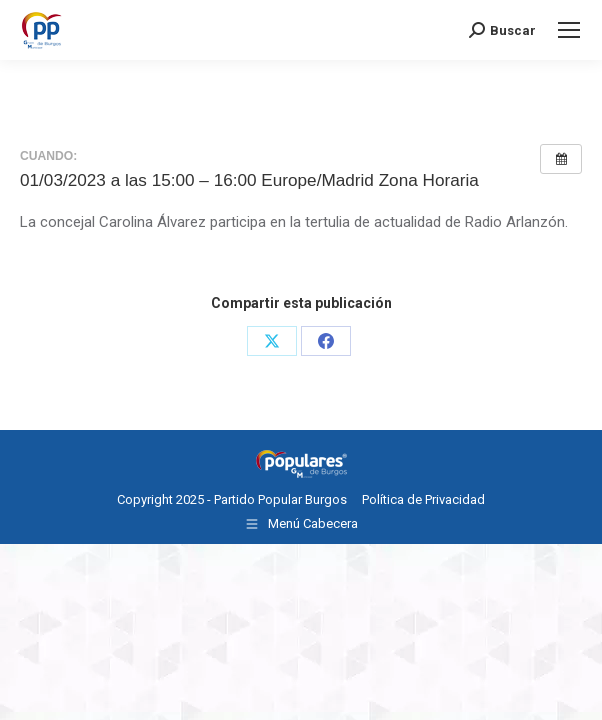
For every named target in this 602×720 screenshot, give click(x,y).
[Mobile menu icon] (569, 30)
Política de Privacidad (423, 499)
